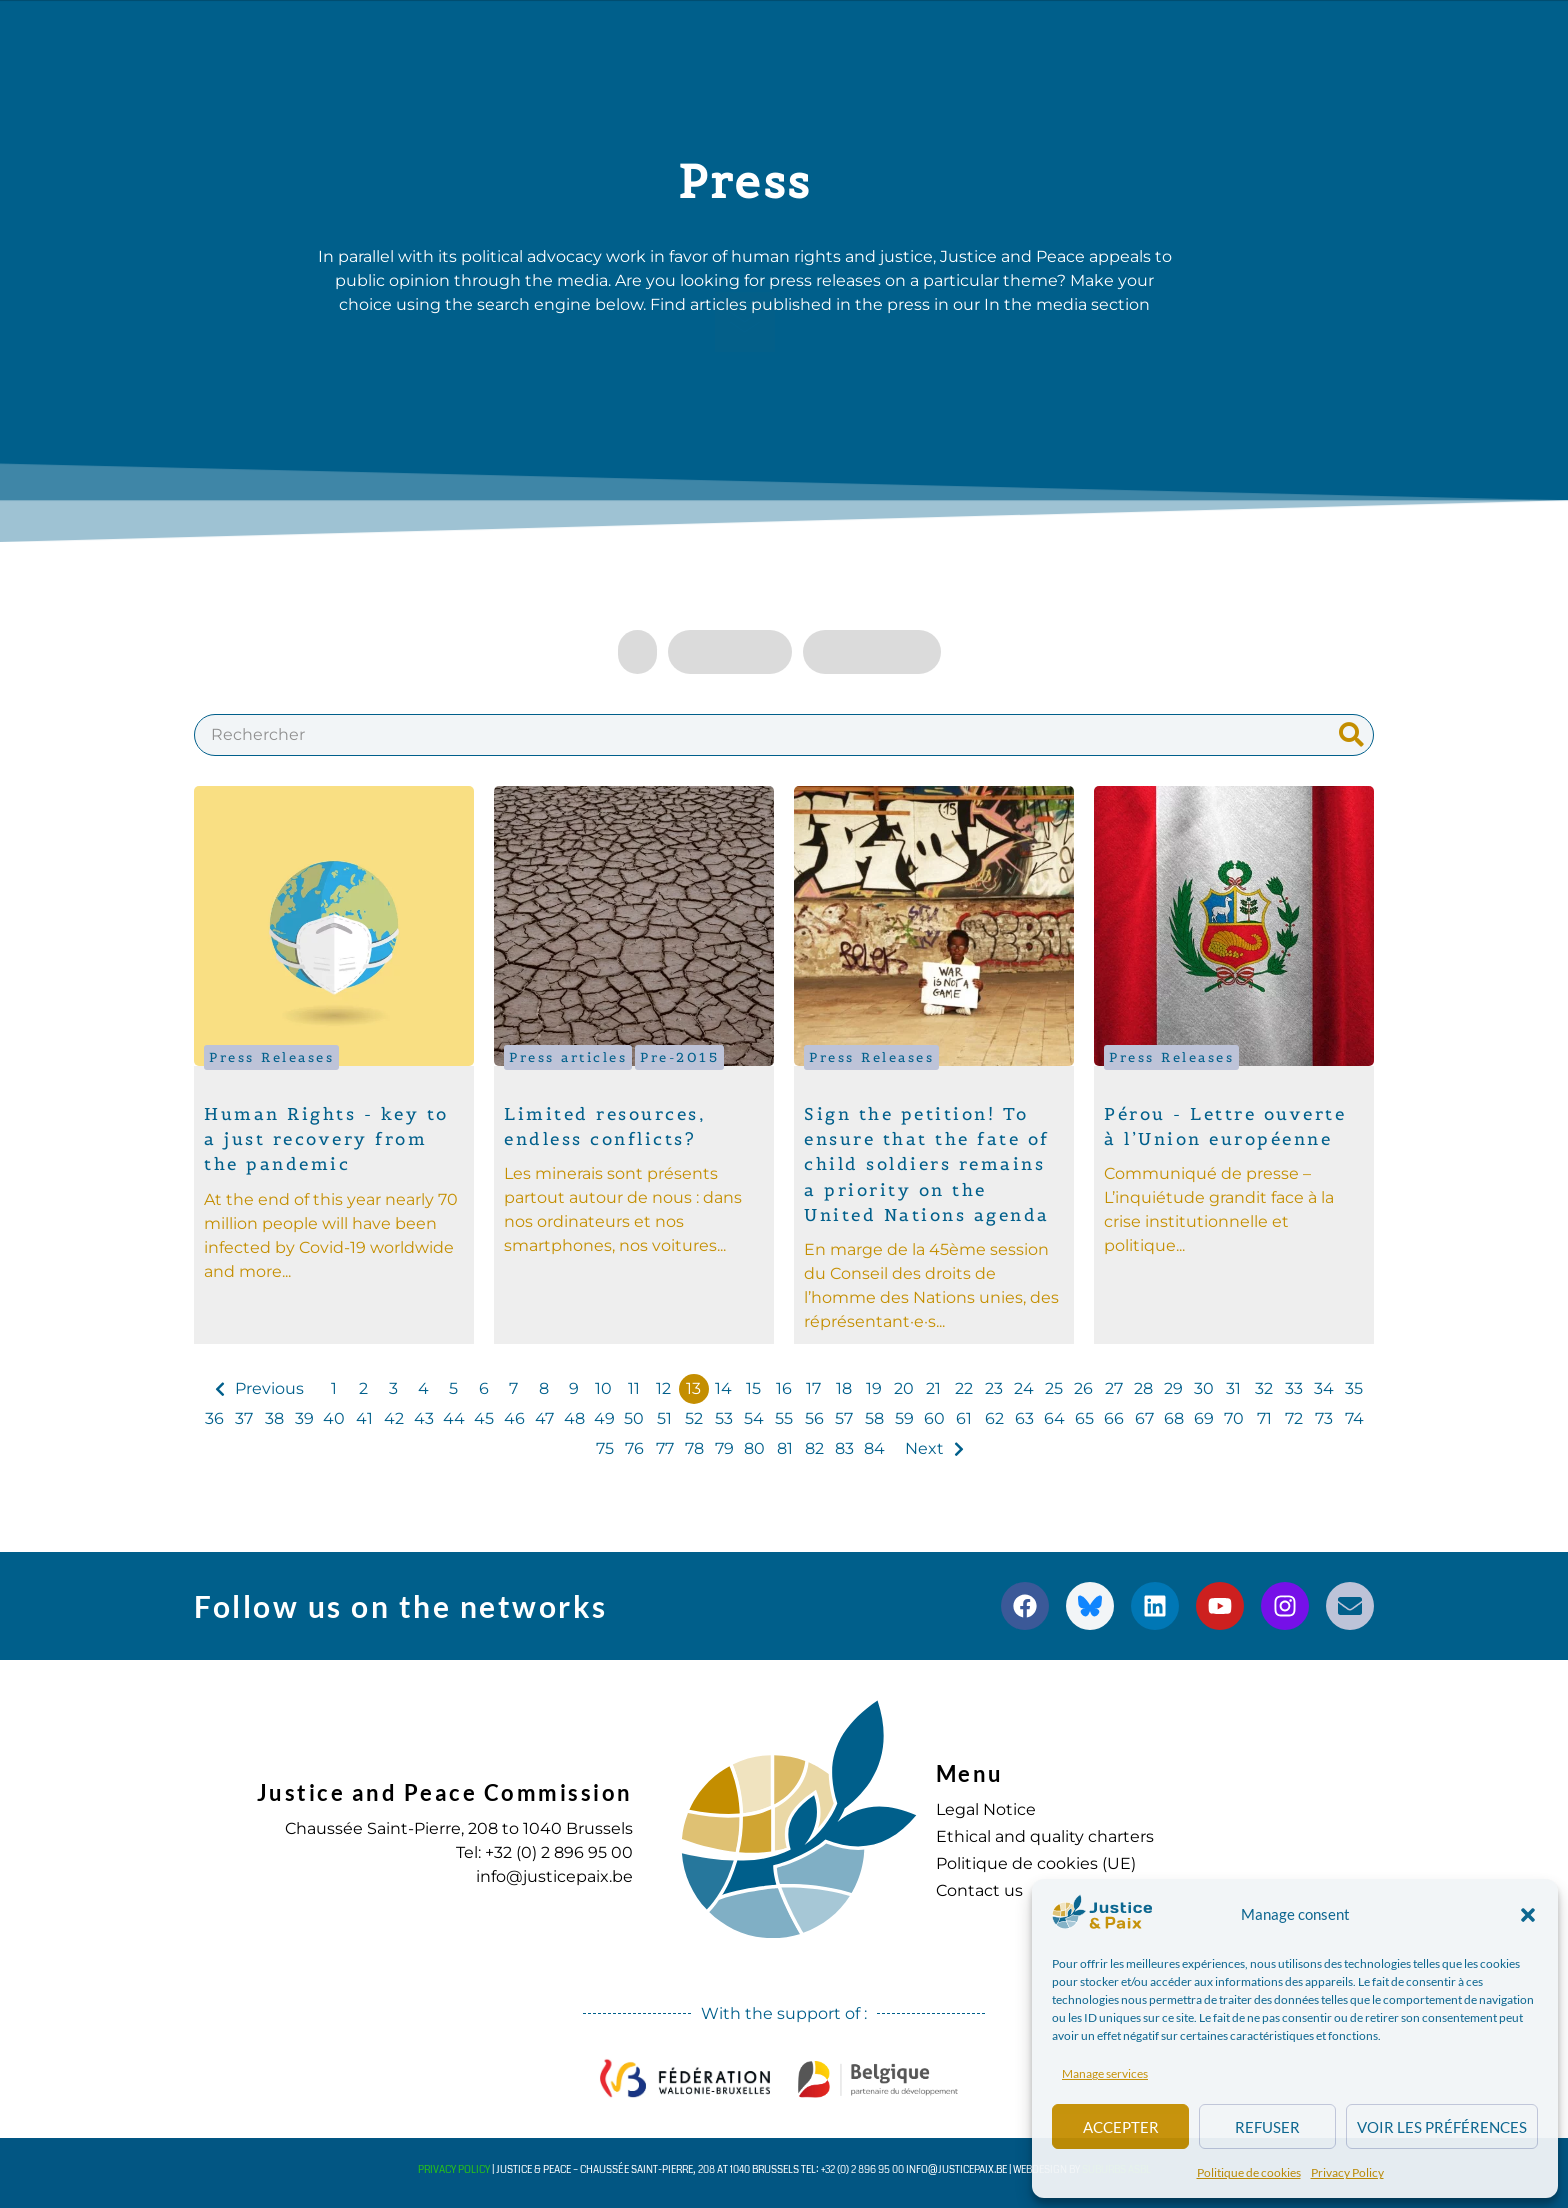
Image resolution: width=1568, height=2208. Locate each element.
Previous (269, 1388)
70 (1234, 1418)
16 (784, 1388)
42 (394, 1418)
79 (724, 1448)
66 (1114, 1418)
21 (933, 1388)
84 (874, 1448)
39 (304, 1418)
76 (634, 1448)
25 (1054, 1388)
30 (1204, 1388)
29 (1173, 1388)
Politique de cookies (1249, 2172)
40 (334, 1418)
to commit (971, 41)
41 (364, 1418)
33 (1294, 1388)
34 (1324, 1388)
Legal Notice (986, 1809)
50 (634, 1418)
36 (214, 1418)
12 (663, 1388)
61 (964, 1418)
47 (544, 1418)
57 (844, 1418)
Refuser (1267, 2127)
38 (274, 1418)
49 (604, 1418)
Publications (728, 41)
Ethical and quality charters (1045, 1836)
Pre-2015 (679, 1057)
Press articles (568, 1057)
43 (424, 1418)
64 (1054, 1418)
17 (813, 1388)
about (425, 41)
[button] (1528, 1915)
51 (664, 1418)
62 (994, 1418)
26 (1083, 1388)
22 (964, 1388)
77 (665, 1448)
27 (1114, 1388)
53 (724, 1418)
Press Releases (271, 1057)
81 (785, 1448)
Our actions (564, 41)
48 (574, 1418)
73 (1324, 1418)
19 (874, 1388)
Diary (855, 40)
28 (1143, 1388)
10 (603, 1388)
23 (994, 1388)
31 (1233, 1388)
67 (1144, 1418)
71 (1264, 1418)
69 (1204, 1418)
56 (814, 1418)
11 (634, 1388)
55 (784, 1418)
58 (874, 1418)
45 (484, 1418)
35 (1354, 1388)
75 (605, 1448)
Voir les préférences (1442, 2127)
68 (1174, 1418)
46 (514, 1418)
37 (244, 1418)
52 (694, 1418)
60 (934, 1418)
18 (844, 1388)
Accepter (1121, 2127)
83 (844, 1448)
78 (694, 1448)
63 (1024, 1418)
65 (1084, 1418)
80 (754, 1448)
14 (723, 1388)
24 (1024, 1388)
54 (754, 1418)
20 (904, 1388)
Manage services (1105, 2073)
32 (1264, 1388)
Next (924, 1448)
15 (753, 1388)
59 (904, 1418)
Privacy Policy (1347, 2172)
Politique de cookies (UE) (1036, 1863)
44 (454, 1418)
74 (1354, 1418)
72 (1294, 1418)
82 (814, 1448)
